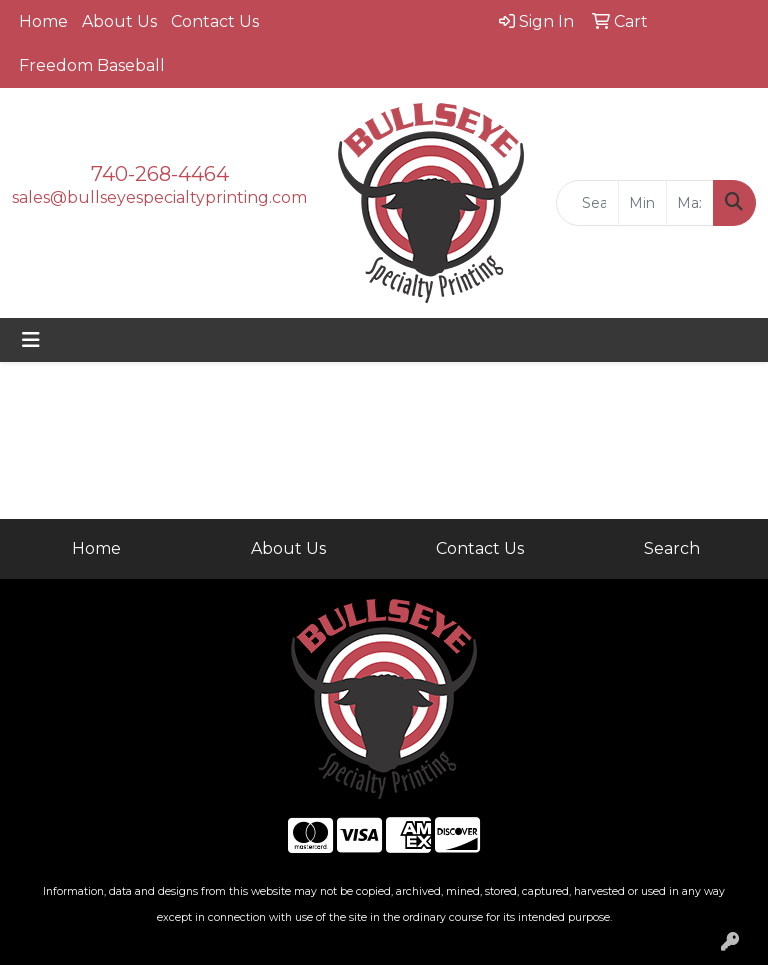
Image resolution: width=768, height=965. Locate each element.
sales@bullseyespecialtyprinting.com (159, 197)
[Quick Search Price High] (690, 203)
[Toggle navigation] (31, 340)
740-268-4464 (160, 174)
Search (672, 548)
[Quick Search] (588, 203)
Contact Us (215, 21)
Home (43, 21)
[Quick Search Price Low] (642, 203)
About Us (119, 21)
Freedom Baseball (92, 65)
